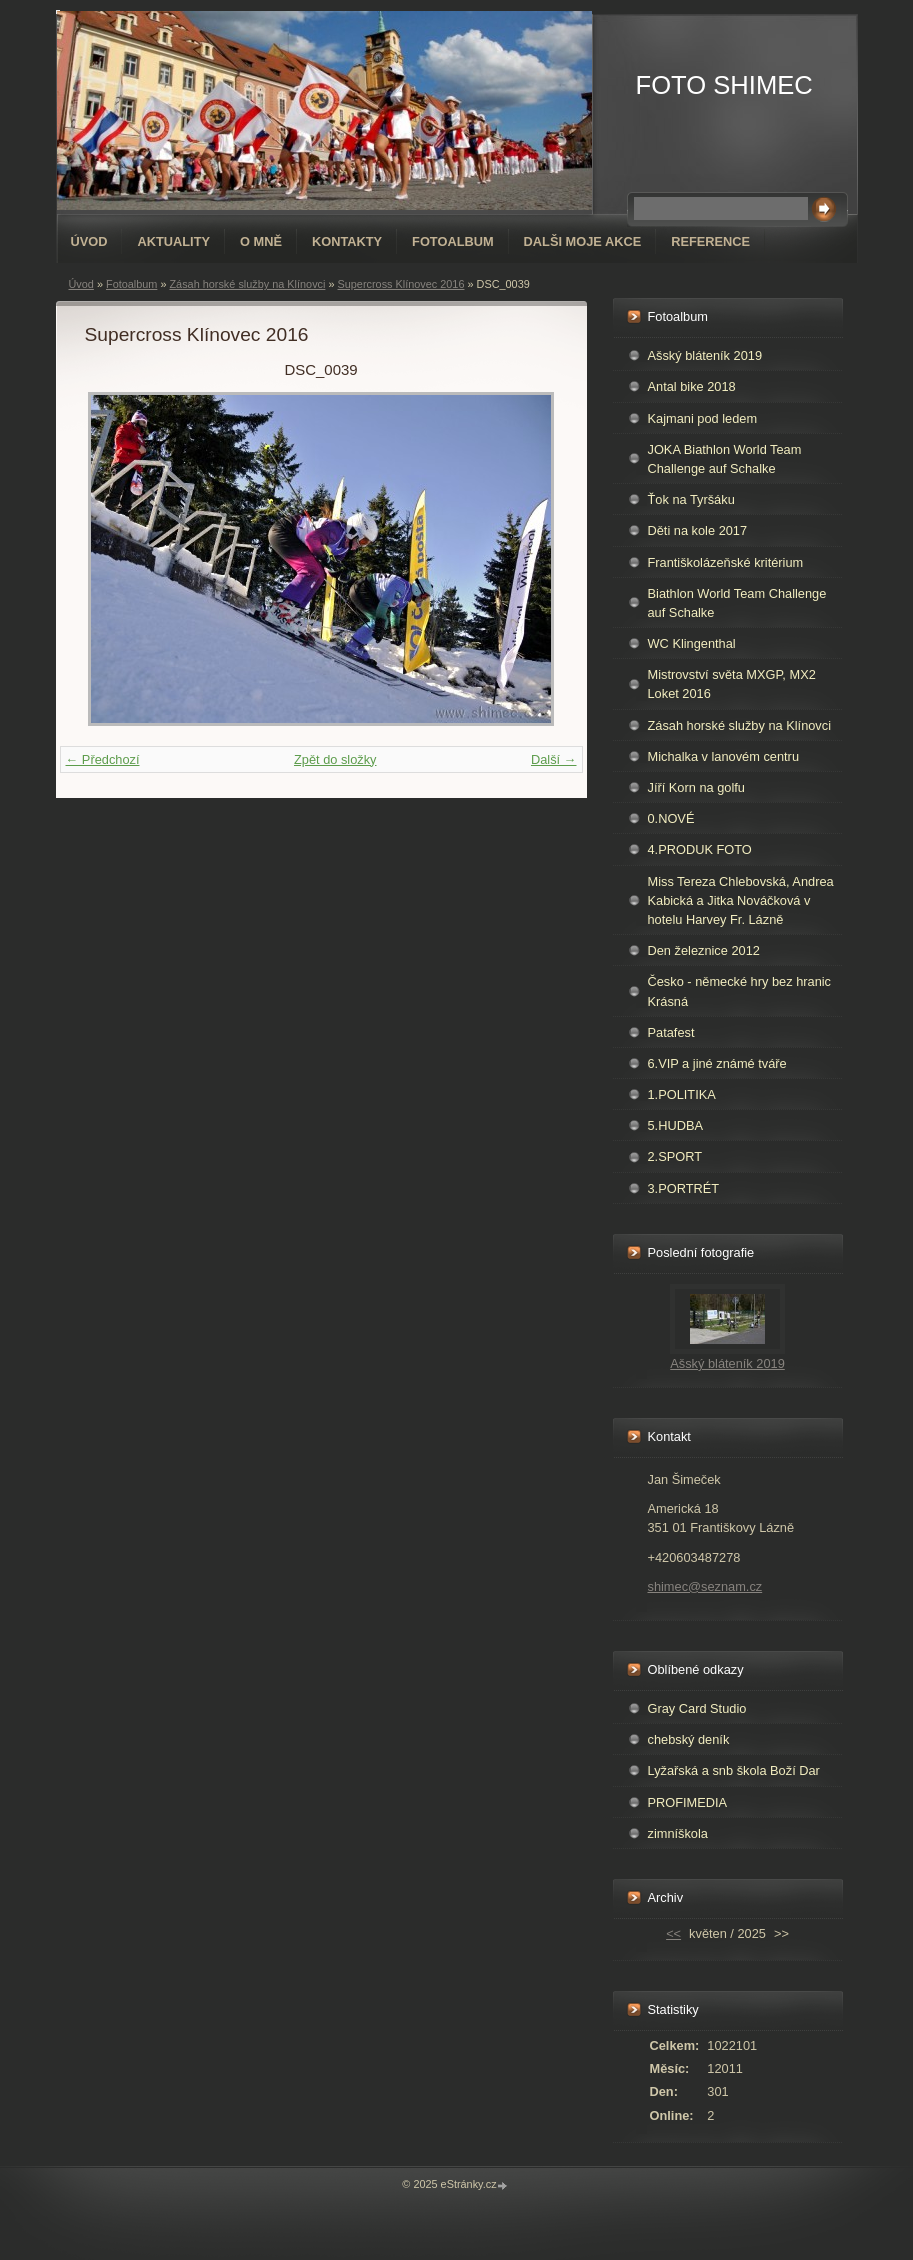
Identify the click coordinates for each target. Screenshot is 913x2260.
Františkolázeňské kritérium (726, 562)
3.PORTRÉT (684, 1188)
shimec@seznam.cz (705, 1586)
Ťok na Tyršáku (691, 499)
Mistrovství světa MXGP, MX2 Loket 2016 (732, 684)
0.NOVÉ (671, 818)
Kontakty (347, 241)
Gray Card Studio (697, 1708)
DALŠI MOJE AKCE (583, 241)
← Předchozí (103, 759)
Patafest (671, 1032)
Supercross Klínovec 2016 (401, 284)
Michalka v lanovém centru (724, 756)
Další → (554, 759)
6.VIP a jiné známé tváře (717, 1063)
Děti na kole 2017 (698, 530)
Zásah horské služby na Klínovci (247, 284)
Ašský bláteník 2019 (705, 355)
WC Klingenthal (692, 643)
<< (673, 1933)
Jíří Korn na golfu (696, 787)
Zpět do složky (335, 759)
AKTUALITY (173, 241)
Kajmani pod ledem (703, 418)
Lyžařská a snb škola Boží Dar (734, 1770)
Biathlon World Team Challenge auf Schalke (737, 603)
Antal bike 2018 (692, 386)
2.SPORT (675, 1156)
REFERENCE (710, 241)
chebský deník (689, 1739)
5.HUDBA (675, 1125)
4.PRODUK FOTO (700, 849)
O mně (261, 241)
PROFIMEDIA (688, 1802)
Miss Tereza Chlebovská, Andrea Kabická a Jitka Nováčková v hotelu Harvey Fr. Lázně (741, 900)
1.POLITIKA (682, 1094)
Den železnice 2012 (704, 950)
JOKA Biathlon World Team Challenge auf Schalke (725, 459)
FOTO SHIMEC (724, 85)
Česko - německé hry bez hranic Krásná (740, 991)
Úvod (89, 241)
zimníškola (678, 1833)
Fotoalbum (453, 241)
